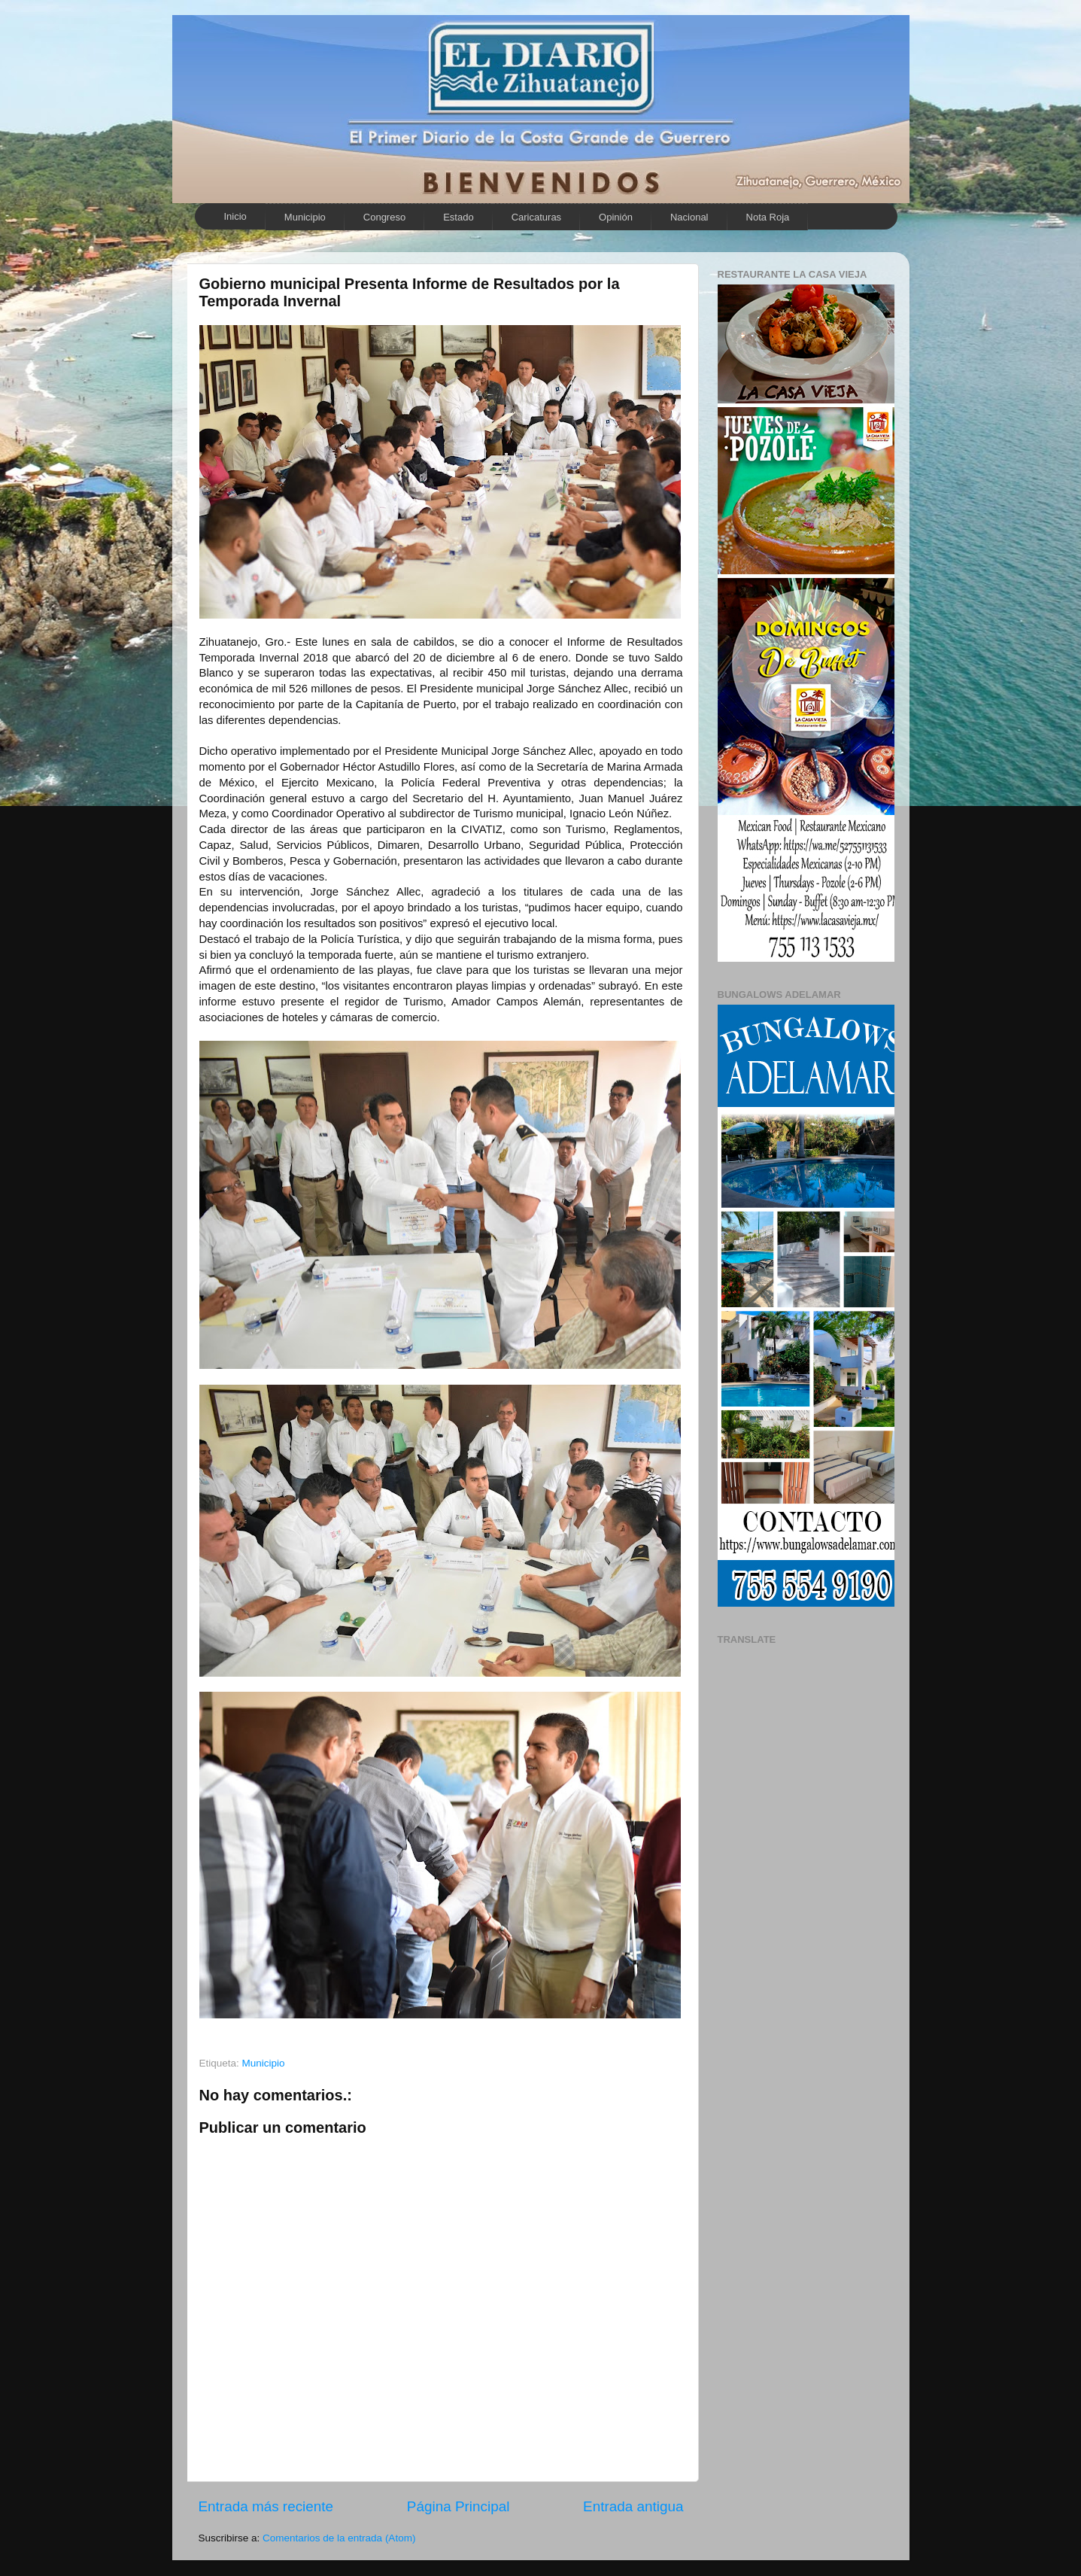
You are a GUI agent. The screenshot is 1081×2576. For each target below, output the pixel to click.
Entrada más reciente (266, 2506)
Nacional (689, 217)
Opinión (616, 217)
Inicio (235, 216)
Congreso (384, 217)
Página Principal (458, 2506)
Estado (458, 217)
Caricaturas (536, 217)
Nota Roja (768, 217)
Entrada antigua (633, 2506)
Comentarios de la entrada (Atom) (339, 2538)
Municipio (305, 217)
